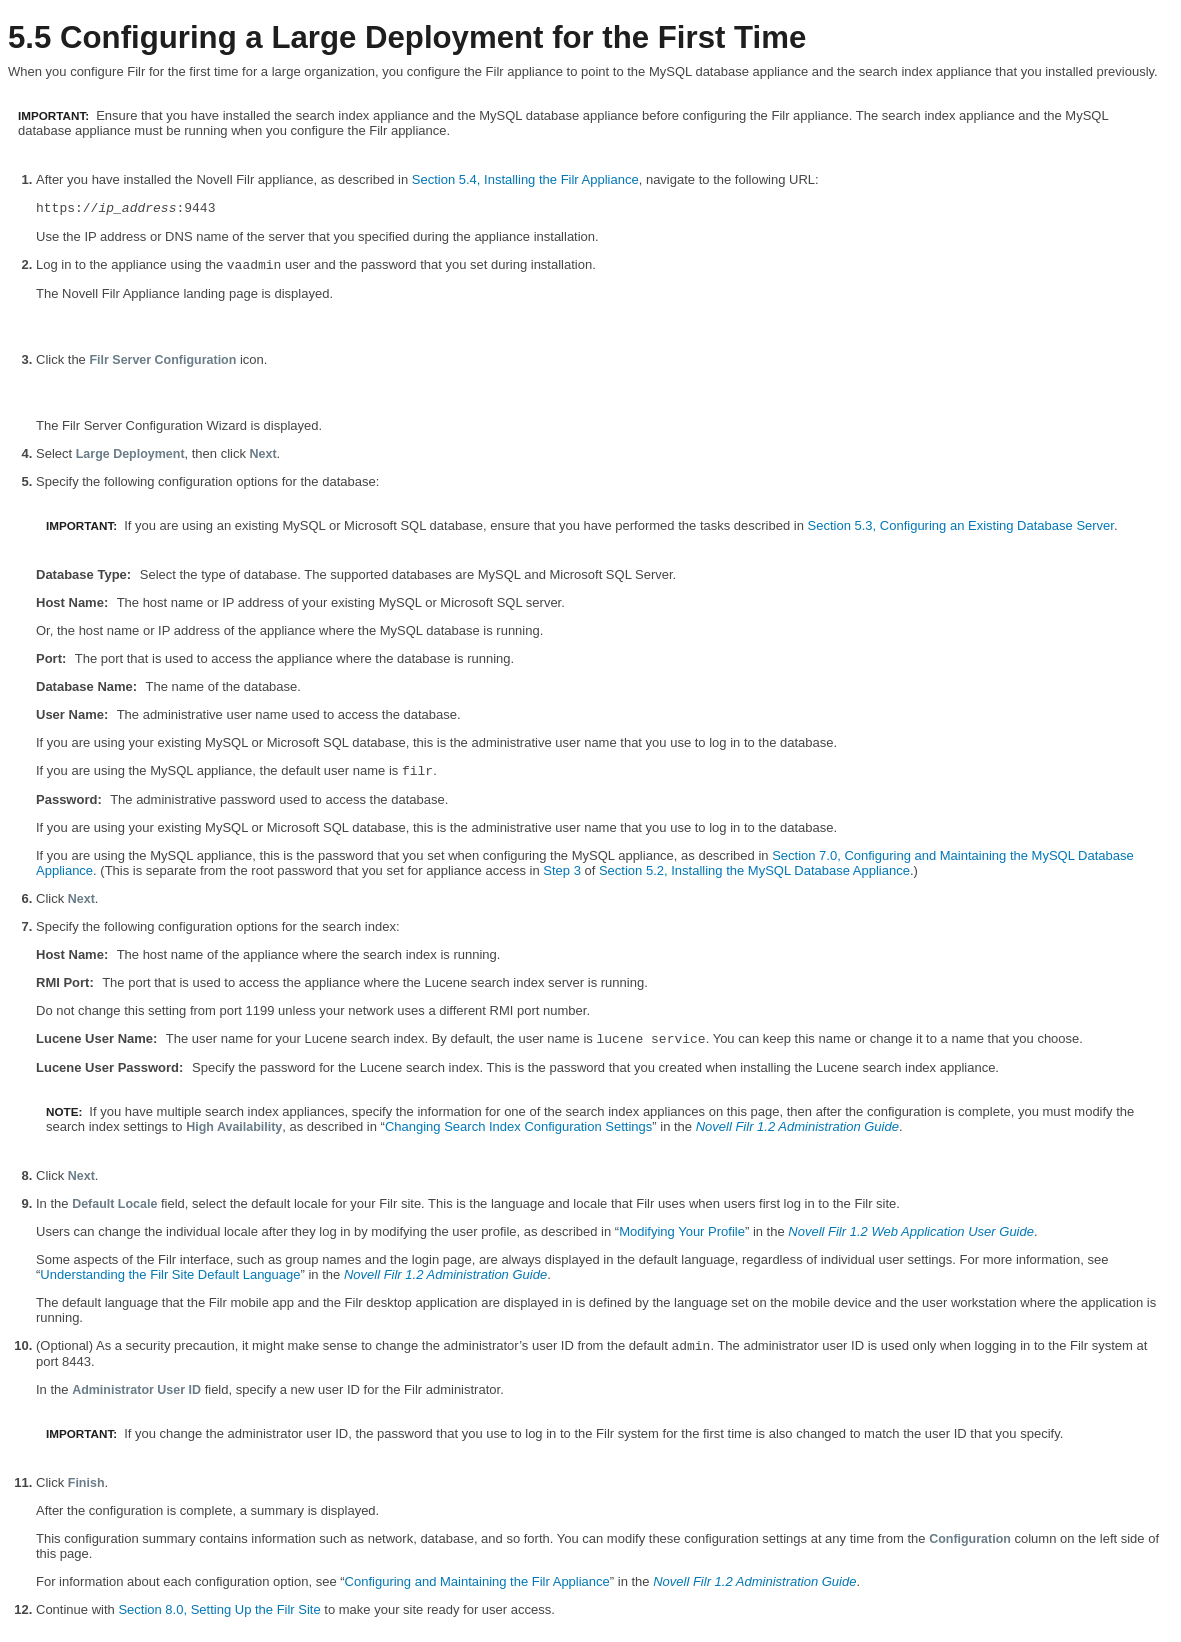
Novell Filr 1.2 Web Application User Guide (911, 1231)
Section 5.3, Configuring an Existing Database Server (961, 525)
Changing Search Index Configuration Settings (518, 1126)
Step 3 (562, 870)
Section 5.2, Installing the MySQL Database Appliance (754, 870)
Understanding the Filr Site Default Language (170, 1274)
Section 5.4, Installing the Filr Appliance (525, 179)
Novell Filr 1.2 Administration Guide (797, 1126)
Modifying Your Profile (682, 1231)
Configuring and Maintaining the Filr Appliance (477, 1581)
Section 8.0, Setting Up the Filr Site (219, 1609)
